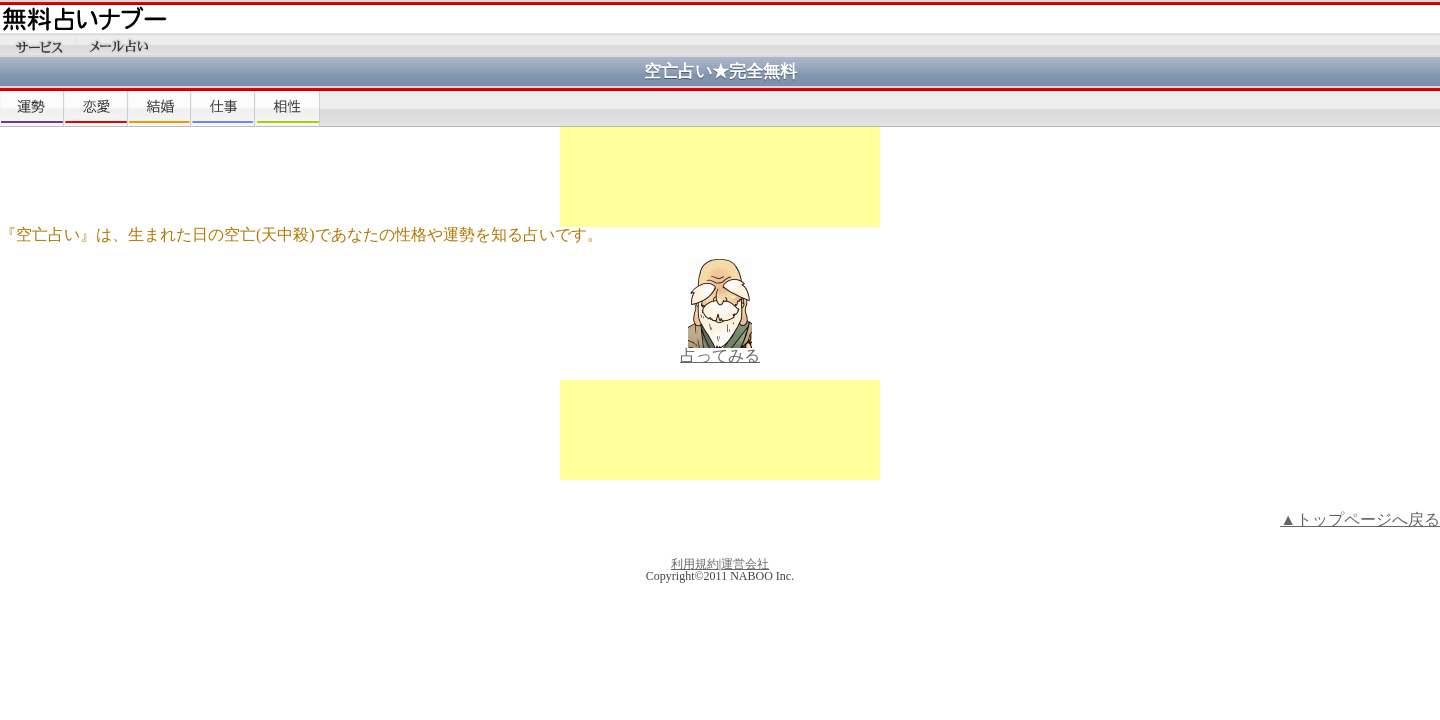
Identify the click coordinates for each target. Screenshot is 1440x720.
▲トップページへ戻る (1360, 519)
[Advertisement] (720, 177)
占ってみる (720, 355)
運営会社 (745, 564)
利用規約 (695, 564)
